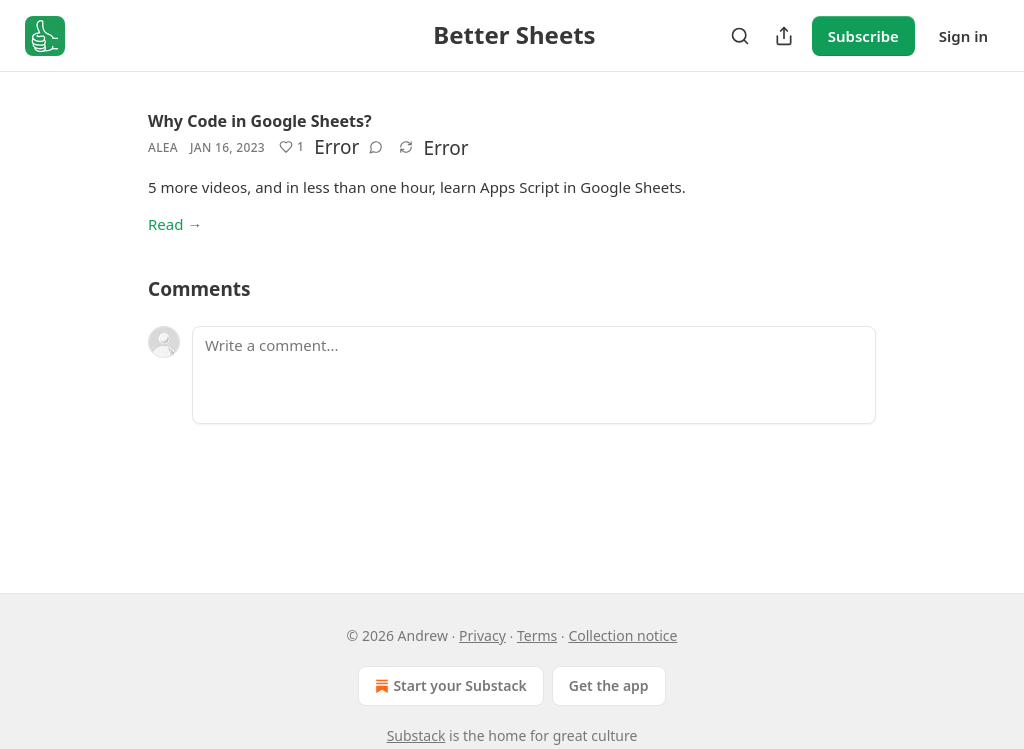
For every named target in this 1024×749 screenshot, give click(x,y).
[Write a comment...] (534, 375)
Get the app (609, 685)
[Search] (740, 36)
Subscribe (863, 36)
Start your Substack (448, 686)
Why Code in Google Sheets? (260, 121)
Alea (163, 147)
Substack (416, 735)
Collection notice (622, 635)
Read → (175, 224)
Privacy (482, 635)
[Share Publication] (784, 36)
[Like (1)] (291, 147)
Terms (537, 635)
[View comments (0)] (376, 147)
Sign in (963, 36)
